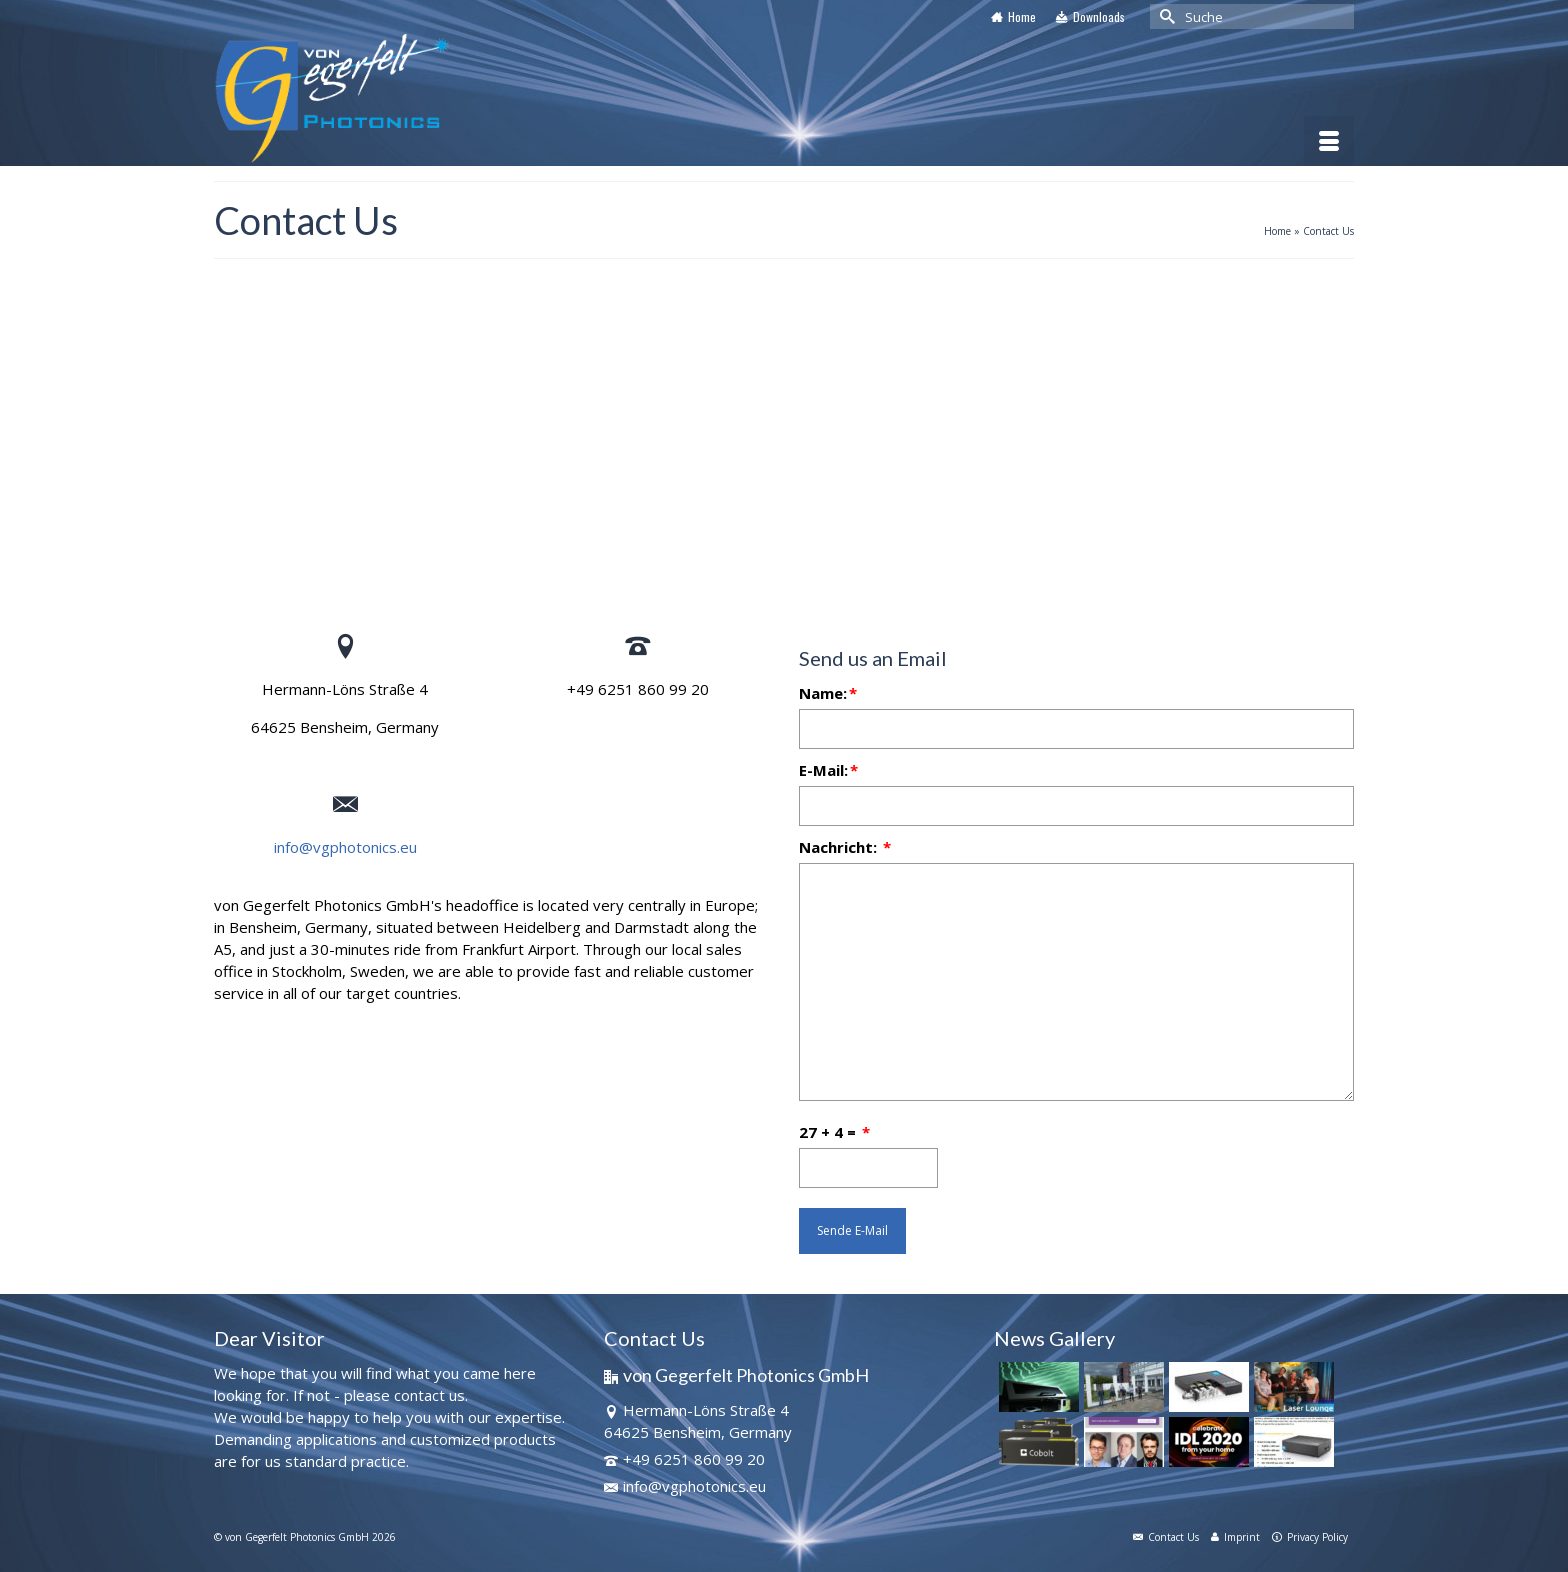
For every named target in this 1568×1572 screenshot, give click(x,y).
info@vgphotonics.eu (345, 847)
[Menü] (1329, 141)
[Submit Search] (1165, 16)
